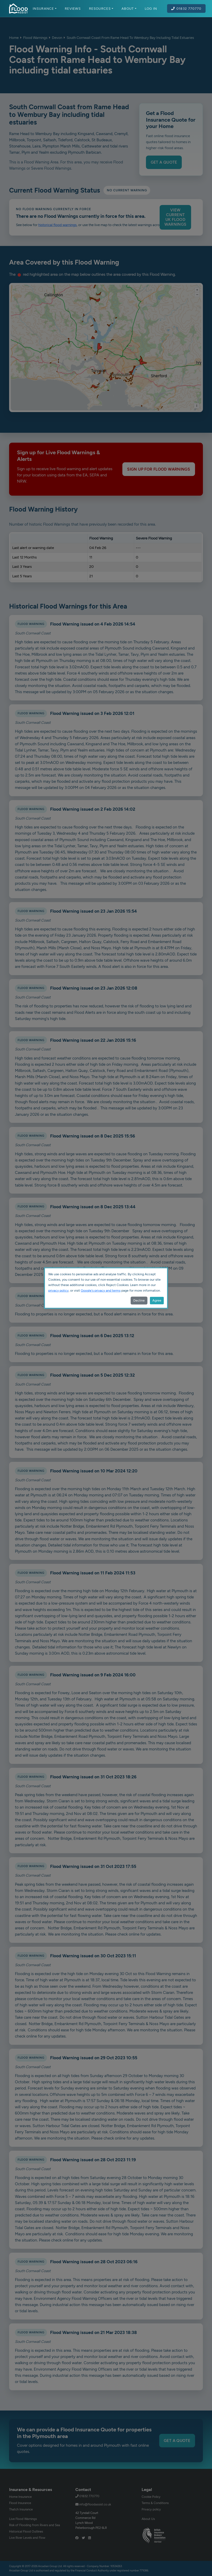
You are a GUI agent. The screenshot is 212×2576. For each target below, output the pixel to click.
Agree (156, 1300)
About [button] (129, 8)
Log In (151, 8)
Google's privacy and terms (100, 1290)
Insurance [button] (45, 8)
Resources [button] (101, 8)
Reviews (73, 8)
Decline (139, 1300)
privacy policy (58, 1290)
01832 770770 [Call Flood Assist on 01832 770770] (186, 8)
